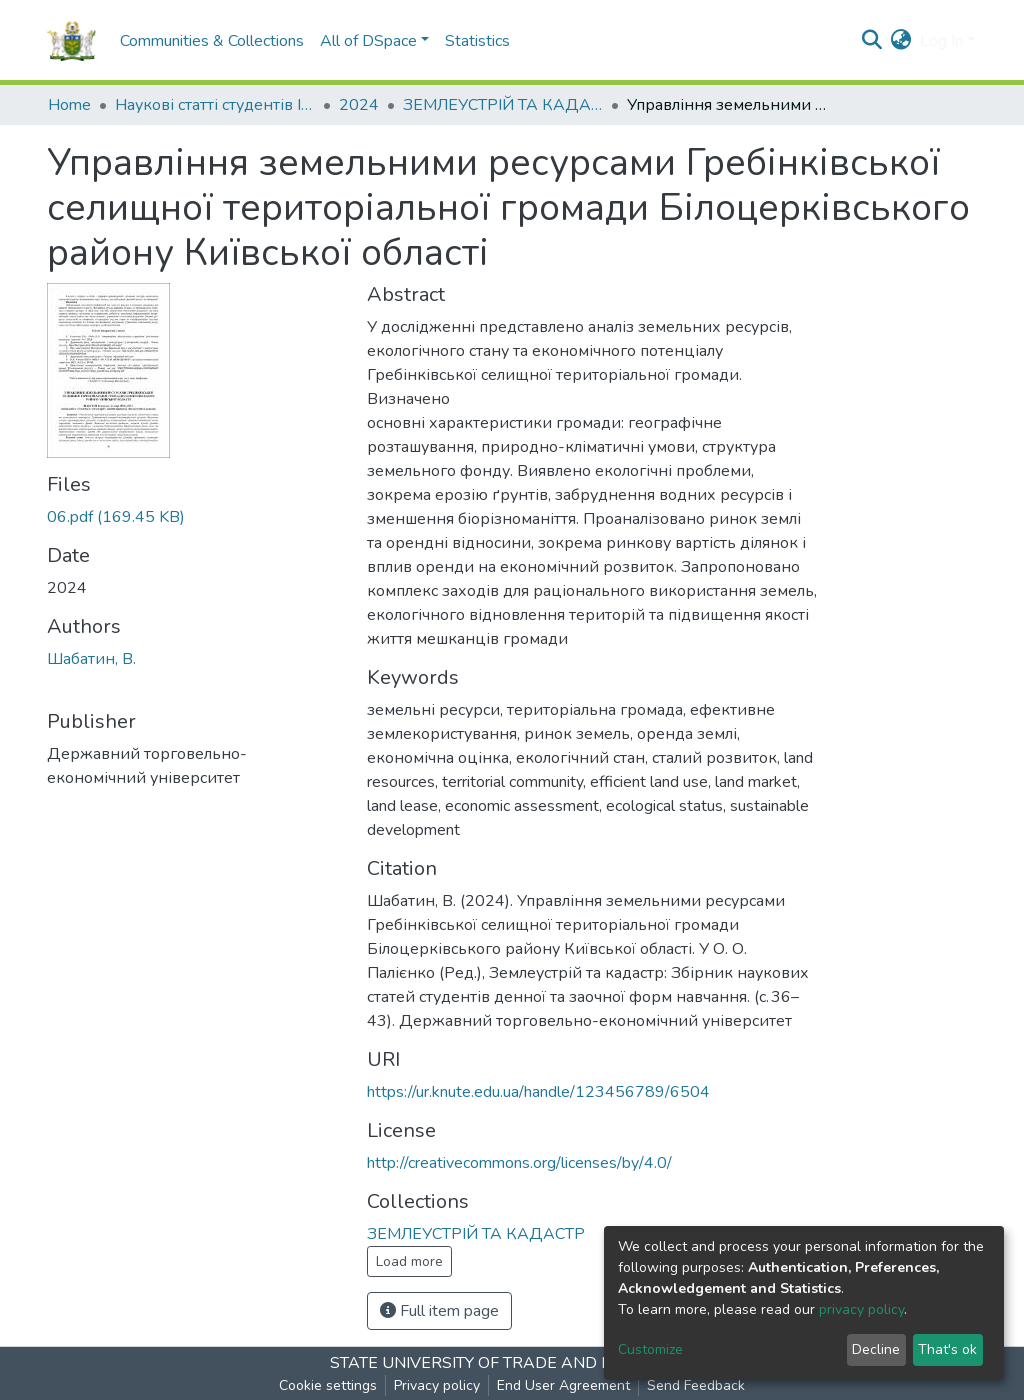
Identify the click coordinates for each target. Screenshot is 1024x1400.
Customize (650, 1349)
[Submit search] (872, 41)
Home (69, 105)
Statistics (477, 41)
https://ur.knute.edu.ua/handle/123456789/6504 (538, 1092)
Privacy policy (437, 1385)
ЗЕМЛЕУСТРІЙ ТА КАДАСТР (503, 105)
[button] (901, 41)
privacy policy (861, 1309)
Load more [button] (409, 1261)
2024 (359, 105)
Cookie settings (328, 1385)
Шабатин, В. (91, 659)
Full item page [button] (439, 1311)
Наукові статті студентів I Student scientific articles (215, 105)
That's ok (947, 1349)
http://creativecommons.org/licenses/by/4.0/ (519, 1163)
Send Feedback (696, 1385)
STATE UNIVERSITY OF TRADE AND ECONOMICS (512, 1363)
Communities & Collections (212, 41)
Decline (876, 1349)
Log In (941, 41)
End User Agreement (563, 1385)
